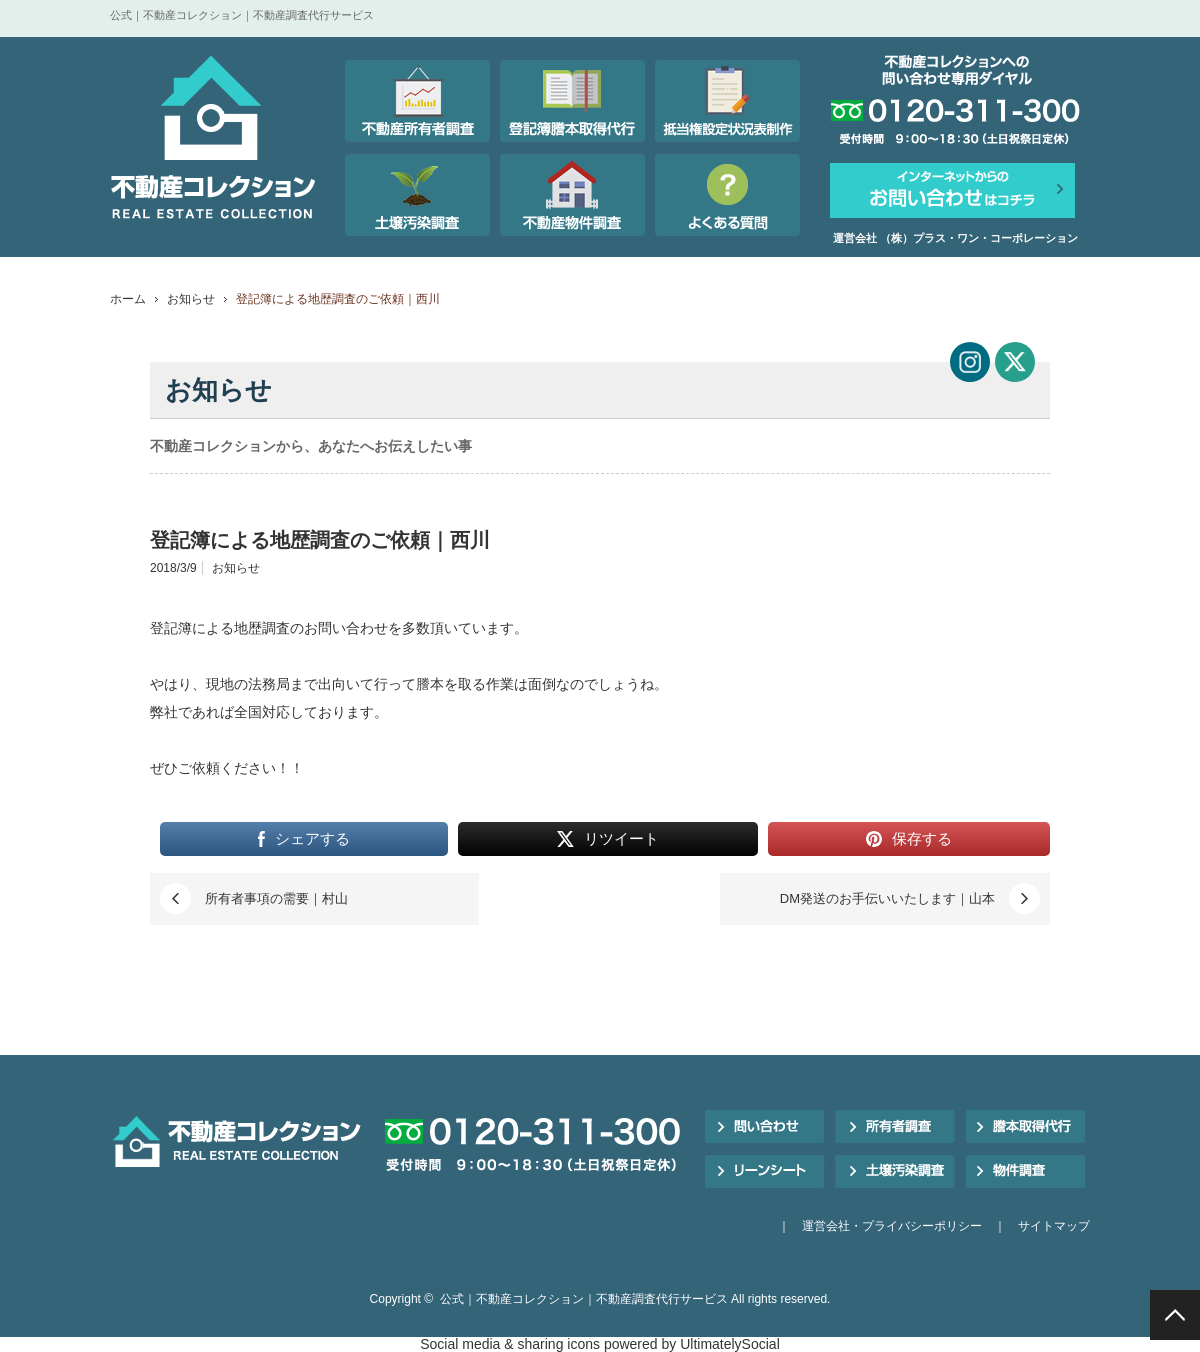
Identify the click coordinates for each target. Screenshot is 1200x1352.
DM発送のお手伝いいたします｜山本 (887, 898)
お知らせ (191, 299)
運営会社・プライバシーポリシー (892, 1226)
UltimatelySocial (730, 1344)
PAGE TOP (1175, 1315)
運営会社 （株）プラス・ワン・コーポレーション (955, 238)
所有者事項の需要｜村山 (276, 898)
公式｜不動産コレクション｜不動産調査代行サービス (584, 1299)
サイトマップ (1054, 1226)
